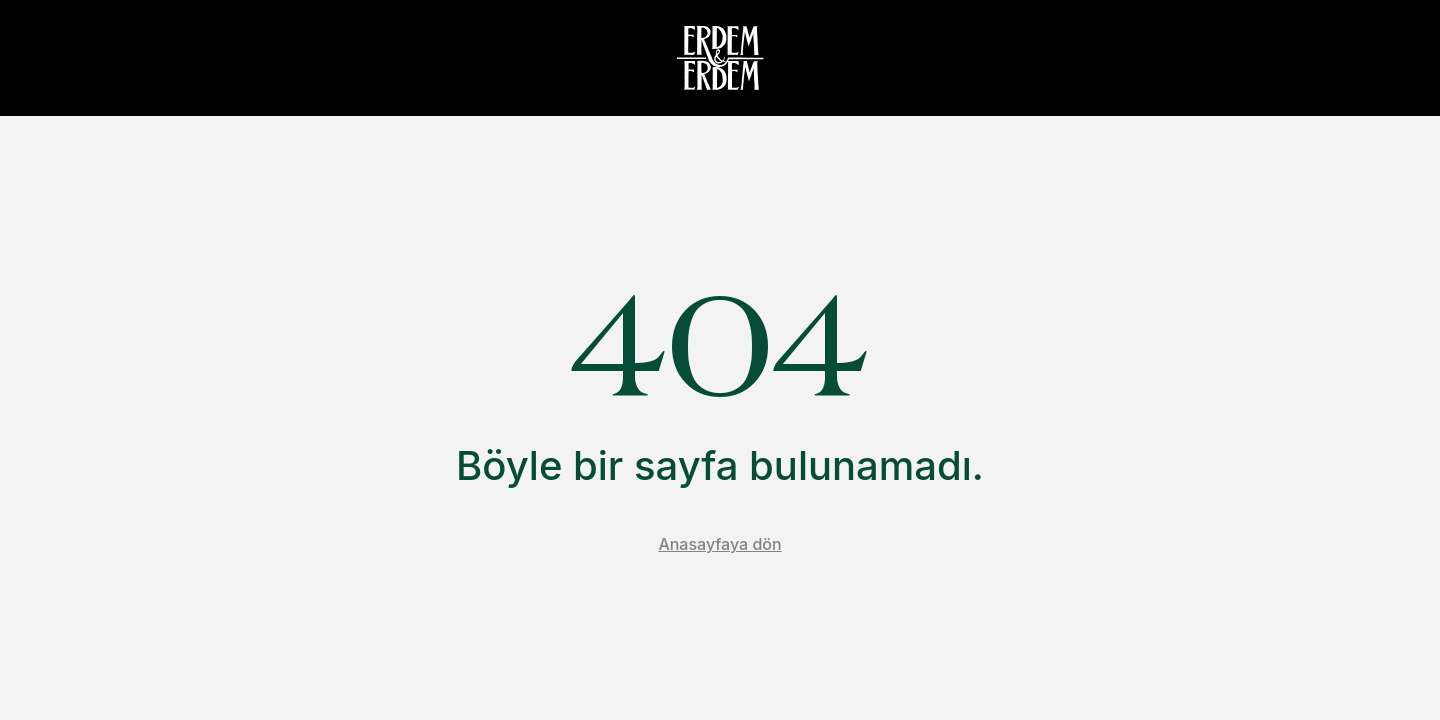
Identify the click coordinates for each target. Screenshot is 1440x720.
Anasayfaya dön (719, 544)
